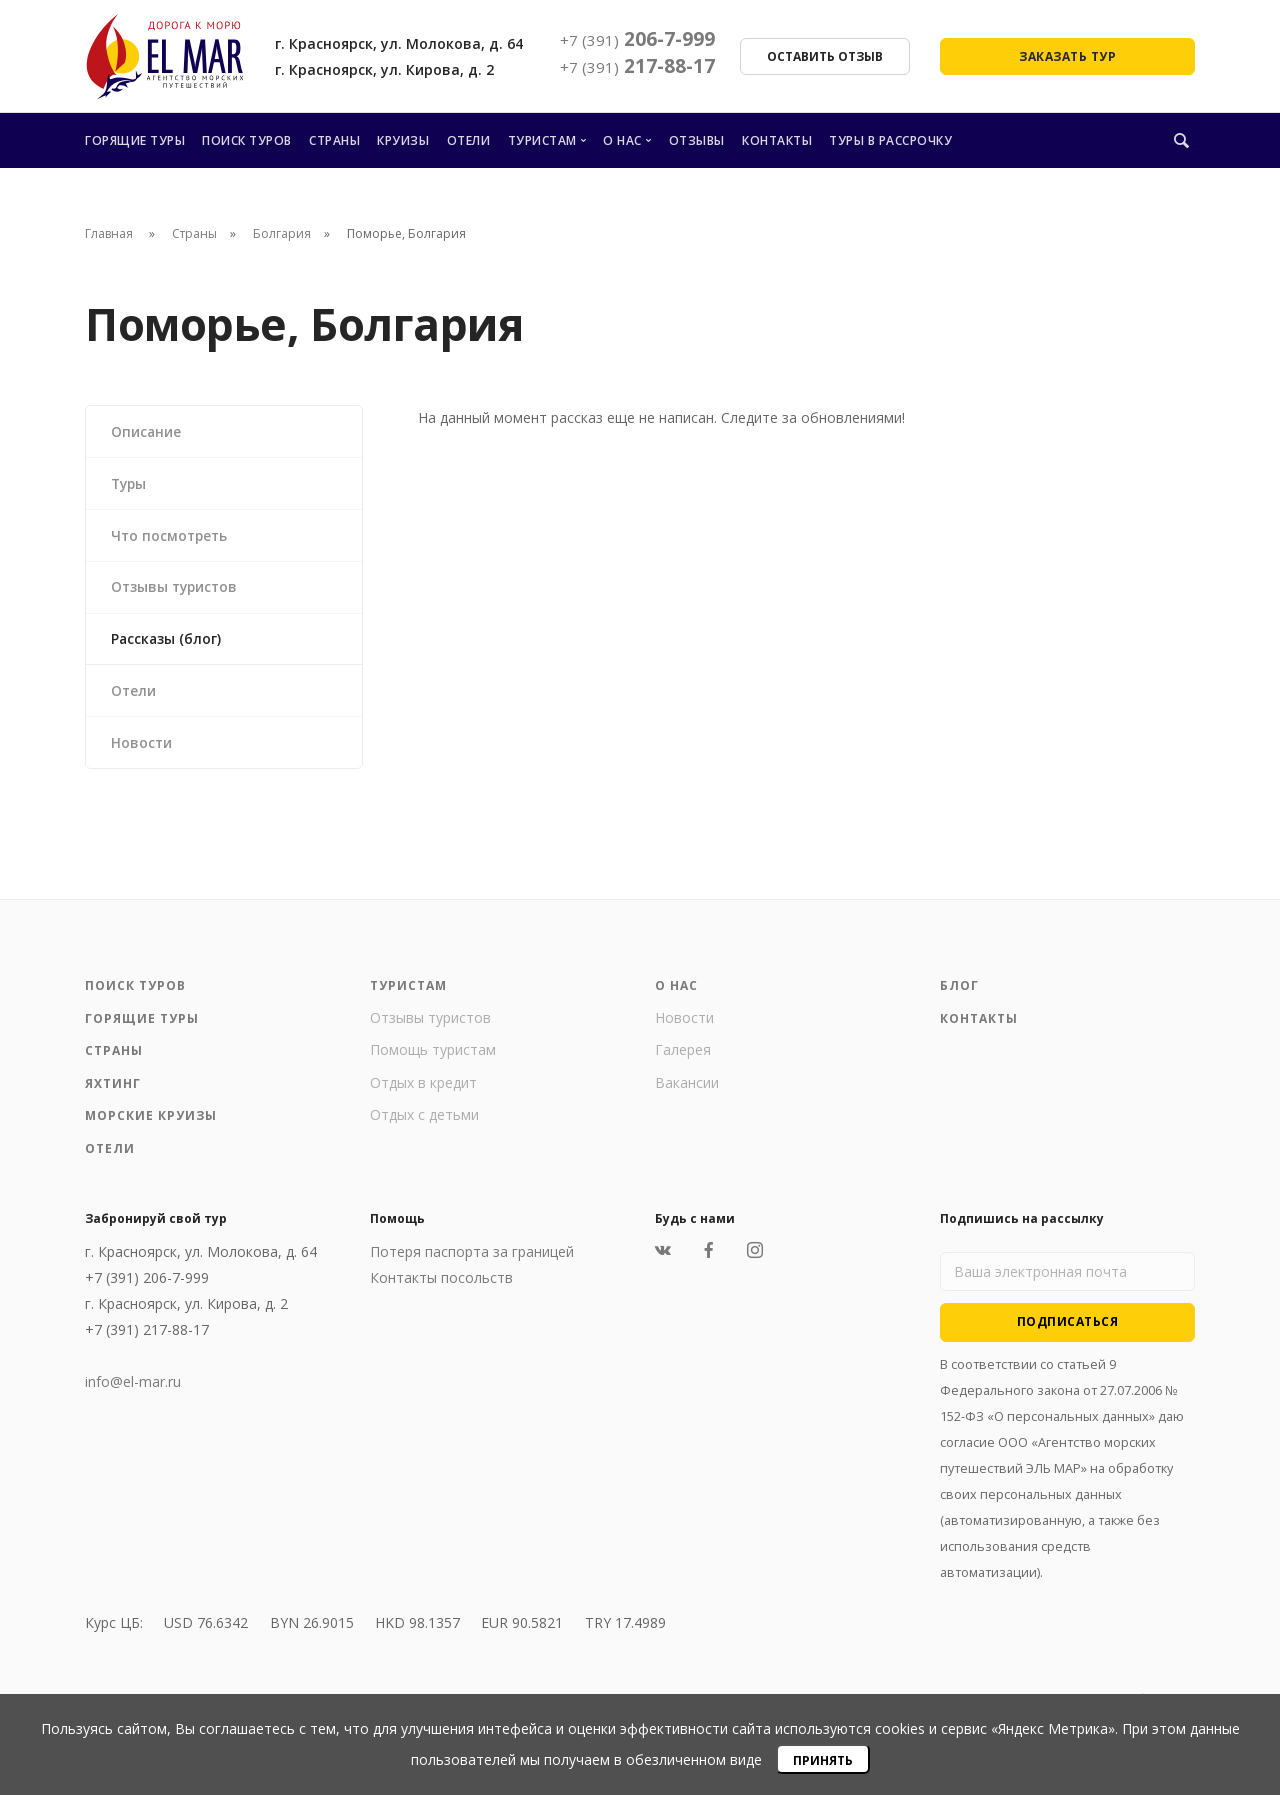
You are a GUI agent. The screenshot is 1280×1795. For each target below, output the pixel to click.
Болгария (282, 233)
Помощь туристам (433, 1058)
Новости (143, 749)
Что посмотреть (172, 537)
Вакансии (687, 1090)
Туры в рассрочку (890, 140)
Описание (147, 431)
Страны (334, 140)
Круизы (403, 140)
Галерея (683, 1058)
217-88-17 (637, 66)
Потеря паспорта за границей (472, 1260)
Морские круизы (151, 1124)
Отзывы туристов (177, 590)
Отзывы (697, 140)
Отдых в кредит (423, 1090)
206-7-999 (637, 39)
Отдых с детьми (424, 1123)
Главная (109, 233)
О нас (622, 140)
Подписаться (1068, 1329)
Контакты (777, 140)
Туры (131, 484)
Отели (469, 140)
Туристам (542, 140)
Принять (823, 1760)
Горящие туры (135, 140)
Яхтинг (113, 1091)
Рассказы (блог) (168, 643)
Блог (959, 994)
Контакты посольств (441, 1286)
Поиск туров (247, 140)
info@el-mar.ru (133, 1390)
